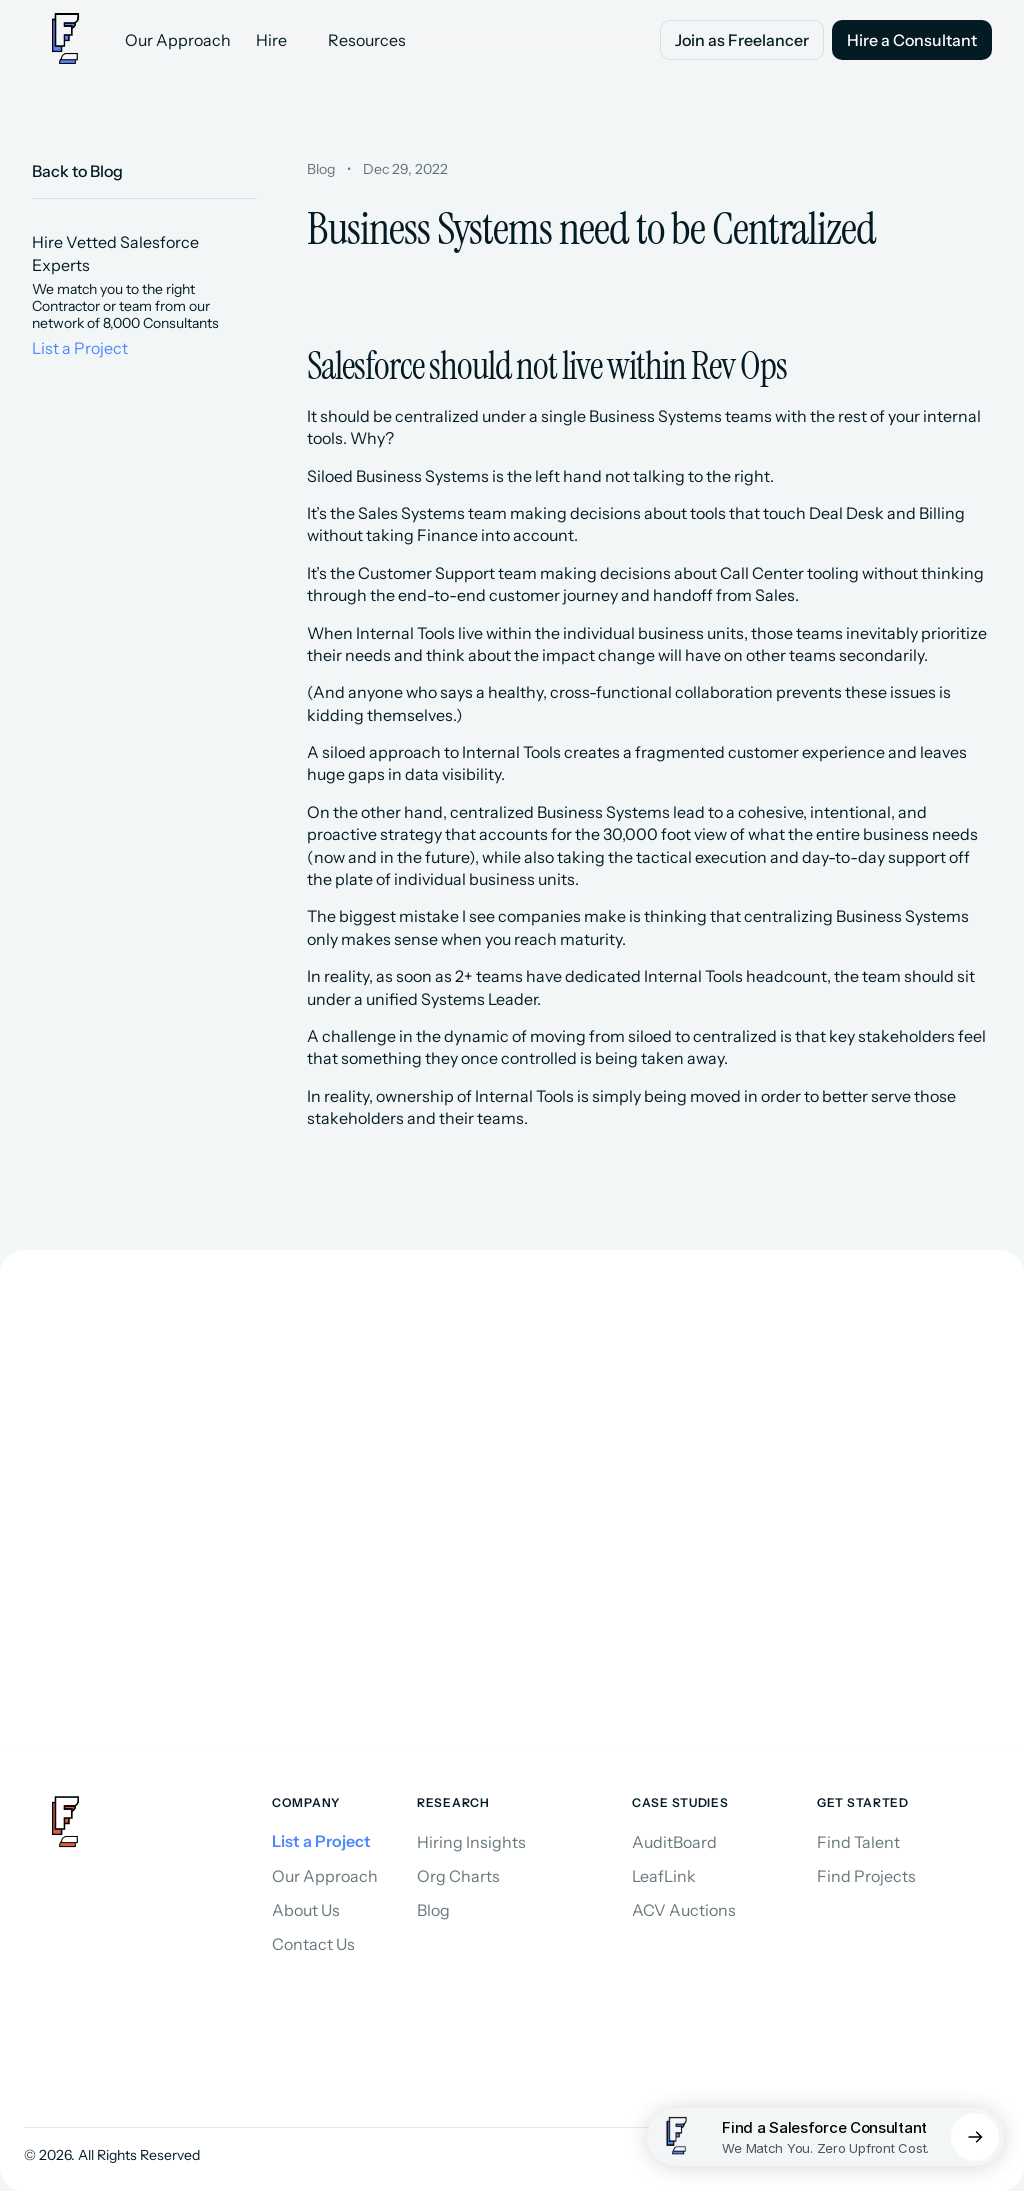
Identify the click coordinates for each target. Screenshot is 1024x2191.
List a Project (80, 348)
